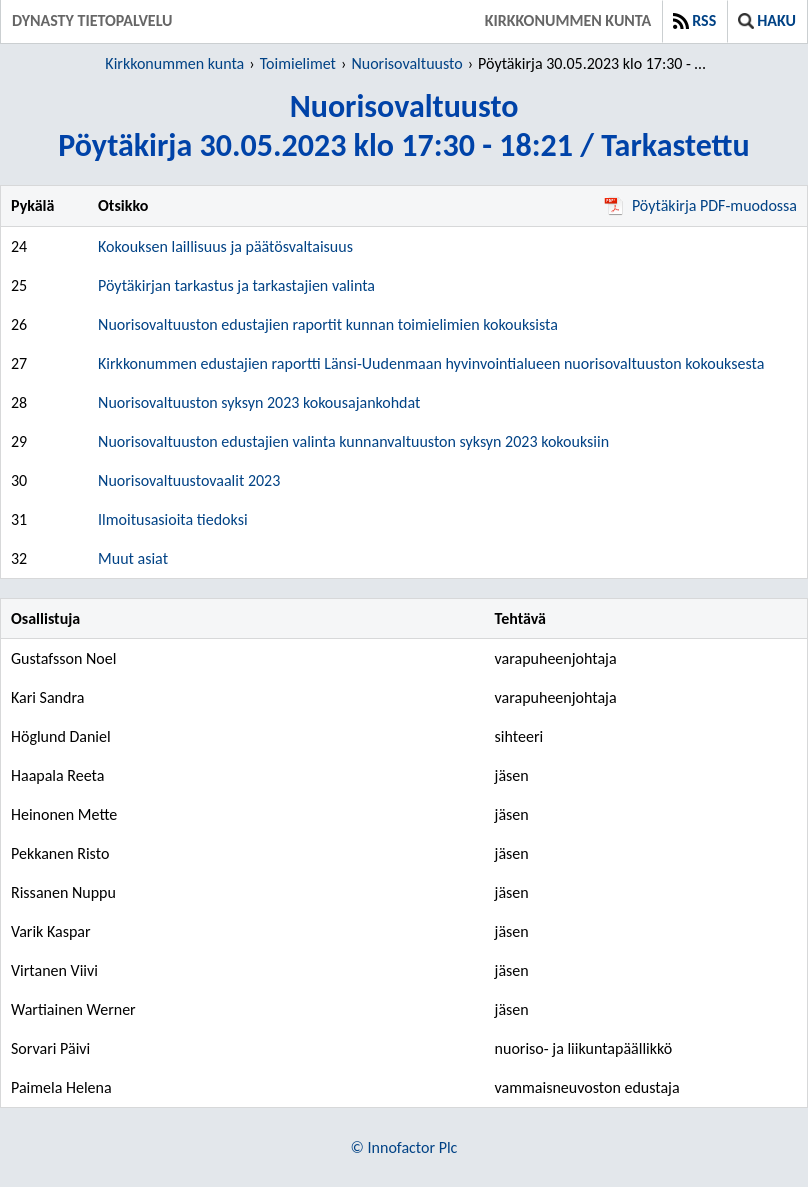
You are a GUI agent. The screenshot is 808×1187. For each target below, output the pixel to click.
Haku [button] (767, 20)
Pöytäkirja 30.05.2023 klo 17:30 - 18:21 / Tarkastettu (595, 63)
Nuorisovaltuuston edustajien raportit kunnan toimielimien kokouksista (328, 324)
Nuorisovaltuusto (406, 63)
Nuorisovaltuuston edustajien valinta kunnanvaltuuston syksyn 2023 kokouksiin (353, 441)
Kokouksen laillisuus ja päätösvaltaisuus (225, 246)
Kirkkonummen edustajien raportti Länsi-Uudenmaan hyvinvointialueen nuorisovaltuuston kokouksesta (431, 363)
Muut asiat (133, 558)
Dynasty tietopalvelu (92, 20)
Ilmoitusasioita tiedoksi (173, 519)
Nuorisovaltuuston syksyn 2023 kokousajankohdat (259, 402)
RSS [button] (694, 20)
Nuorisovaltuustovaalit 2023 (189, 480)
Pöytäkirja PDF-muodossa (700, 205)
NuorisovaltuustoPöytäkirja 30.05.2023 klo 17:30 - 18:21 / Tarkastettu (403, 126)
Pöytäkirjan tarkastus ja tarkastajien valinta (236, 285)
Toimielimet (298, 63)
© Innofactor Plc (404, 1147)
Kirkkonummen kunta (568, 20)
